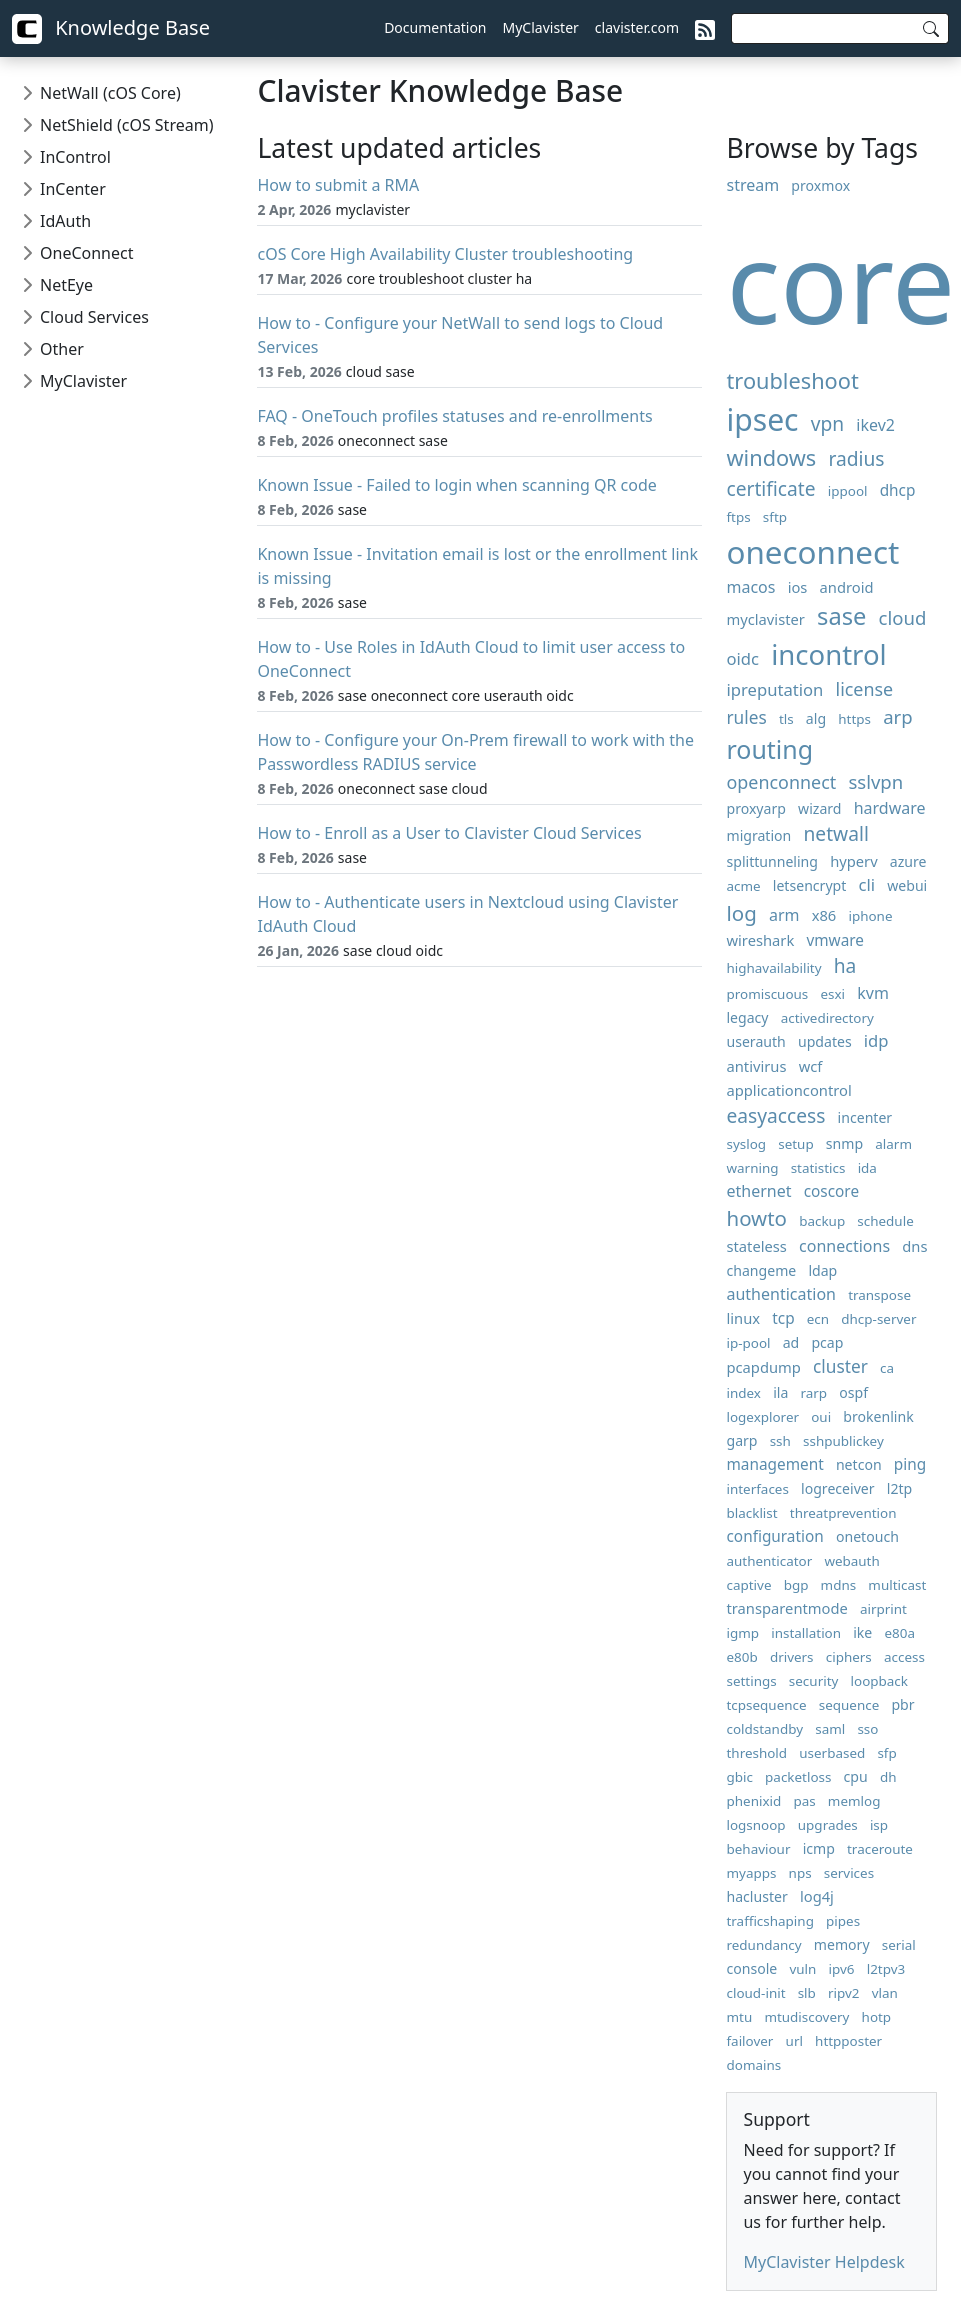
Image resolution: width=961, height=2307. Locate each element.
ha (845, 965)
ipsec (762, 419)
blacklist (751, 1513)
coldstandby (764, 1729)
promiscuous (767, 994)
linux (743, 1318)
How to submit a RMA (338, 185)
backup (822, 1221)
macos (750, 587)
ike (862, 1632)
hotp (877, 2017)
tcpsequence (766, 1705)
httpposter (848, 2041)
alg (816, 718)
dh (888, 1777)
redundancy (763, 1945)
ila (780, 1392)
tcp (783, 1318)
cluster (840, 1366)
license (865, 689)
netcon (859, 1464)
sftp (775, 517)
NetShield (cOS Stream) (126, 125)
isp (879, 1825)
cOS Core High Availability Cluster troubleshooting (445, 254)
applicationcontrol (788, 1090)
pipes (843, 1921)
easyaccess (775, 1115)
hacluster (756, 1896)
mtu (739, 2017)
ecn (818, 1319)
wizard (819, 808)
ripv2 (844, 1993)
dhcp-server (878, 1319)
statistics (818, 1168)
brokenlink (878, 1416)
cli (867, 884)
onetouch (867, 1536)
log (741, 913)
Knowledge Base (111, 29)
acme (743, 886)
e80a (899, 1633)
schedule (885, 1221)
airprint (883, 1609)
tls (786, 719)
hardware (890, 808)
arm (784, 915)
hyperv (854, 861)
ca (887, 1368)
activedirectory (827, 1018)
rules (746, 717)
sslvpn (875, 781)
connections (844, 1246)
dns (914, 1246)
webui (907, 885)
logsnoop (755, 1825)
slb (807, 1993)
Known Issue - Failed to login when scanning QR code (456, 485)
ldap (822, 1270)
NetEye (66, 285)
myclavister (765, 619)
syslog (746, 1144)
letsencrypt (810, 885)
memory (842, 1944)
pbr (902, 1704)
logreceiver (838, 1488)
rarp (813, 1393)
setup (795, 1144)
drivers (792, 1657)
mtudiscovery (806, 2017)
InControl (75, 157)
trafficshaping (769, 1921)
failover (749, 2041)
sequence (849, 1705)
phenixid (753, 1801)
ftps (738, 517)
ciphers (849, 1657)
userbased (832, 1753)
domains (753, 2065)
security (814, 1681)
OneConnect (86, 253)
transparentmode (786, 1608)
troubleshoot (792, 380)
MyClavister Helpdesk (823, 2262)
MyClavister (541, 27)
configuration (774, 1536)
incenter (865, 1117)
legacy (747, 1017)
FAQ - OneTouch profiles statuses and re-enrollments (454, 416)
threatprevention (843, 1513)
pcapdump (763, 1367)
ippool (848, 491)
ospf (853, 1392)
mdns (839, 1585)
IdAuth (65, 221)
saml (830, 1729)
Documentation (435, 27)
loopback (879, 1681)
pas (804, 1801)
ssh (780, 1441)
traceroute (880, 1849)
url (794, 2041)
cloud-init (755, 1993)
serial (899, 1945)
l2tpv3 (886, 1969)
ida (867, 1168)
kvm (873, 993)
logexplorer (762, 1417)
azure (908, 861)
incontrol (828, 654)
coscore (831, 1191)
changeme (761, 1270)
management (774, 1464)
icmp (819, 1848)
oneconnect (812, 551)
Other (62, 349)
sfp (886, 1753)
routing (769, 749)
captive (748, 1585)
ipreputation (774, 689)
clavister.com (637, 27)
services (849, 1873)
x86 (824, 915)
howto (756, 1218)
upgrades (828, 1825)
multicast (897, 1585)
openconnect (781, 782)
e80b (741, 1657)
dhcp (898, 490)
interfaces (757, 1489)
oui (821, 1417)
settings (751, 1681)
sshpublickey (843, 1441)
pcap (827, 1342)
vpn (827, 423)
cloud (903, 617)
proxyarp (755, 808)
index (743, 1393)
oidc (742, 658)
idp (876, 1040)
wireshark (760, 940)
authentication (780, 1294)
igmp (742, 1633)
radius (856, 458)
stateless (756, 1246)
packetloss (798, 1777)
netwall (835, 833)
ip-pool (748, 1343)
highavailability (773, 968)
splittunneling (772, 861)
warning (752, 1168)
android (847, 587)
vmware (835, 940)
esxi (832, 994)
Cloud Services (94, 317)
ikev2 (875, 425)
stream (752, 185)
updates (825, 1041)
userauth (755, 1041)
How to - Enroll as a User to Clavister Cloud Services (449, 833)
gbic (739, 1777)
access (904, 1657)
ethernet (758, 1191)
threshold (756, 1753)
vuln (802, 1969)
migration (758, 835)
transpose (879, 1295)
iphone (870, 916)
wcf (811, 1066)
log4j (817, 1896)
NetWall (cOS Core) (110, 93)
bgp (796, 1585)
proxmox (820, 185)
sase (841, 616)
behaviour (758, 1849)
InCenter (73, 189)
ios (798, 587)
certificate (770, 488)
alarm (893, 1144)
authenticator (769, 1561)
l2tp (899, 1488)
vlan (885, 1993)
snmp (844, 1143)
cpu (856, 1776)
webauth (851, 1561)
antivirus (756, 1066)
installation (806, 1633)
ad (791, 1342)
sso (867, 1729)
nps (800, 1873)
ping (910, 1464)
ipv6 (842, 1969)
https (854, 719)
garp (741, 1440)
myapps (751, 1873)
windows (771, 457)
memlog (854, 1801)
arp (897, 716)
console (751, 1968)
